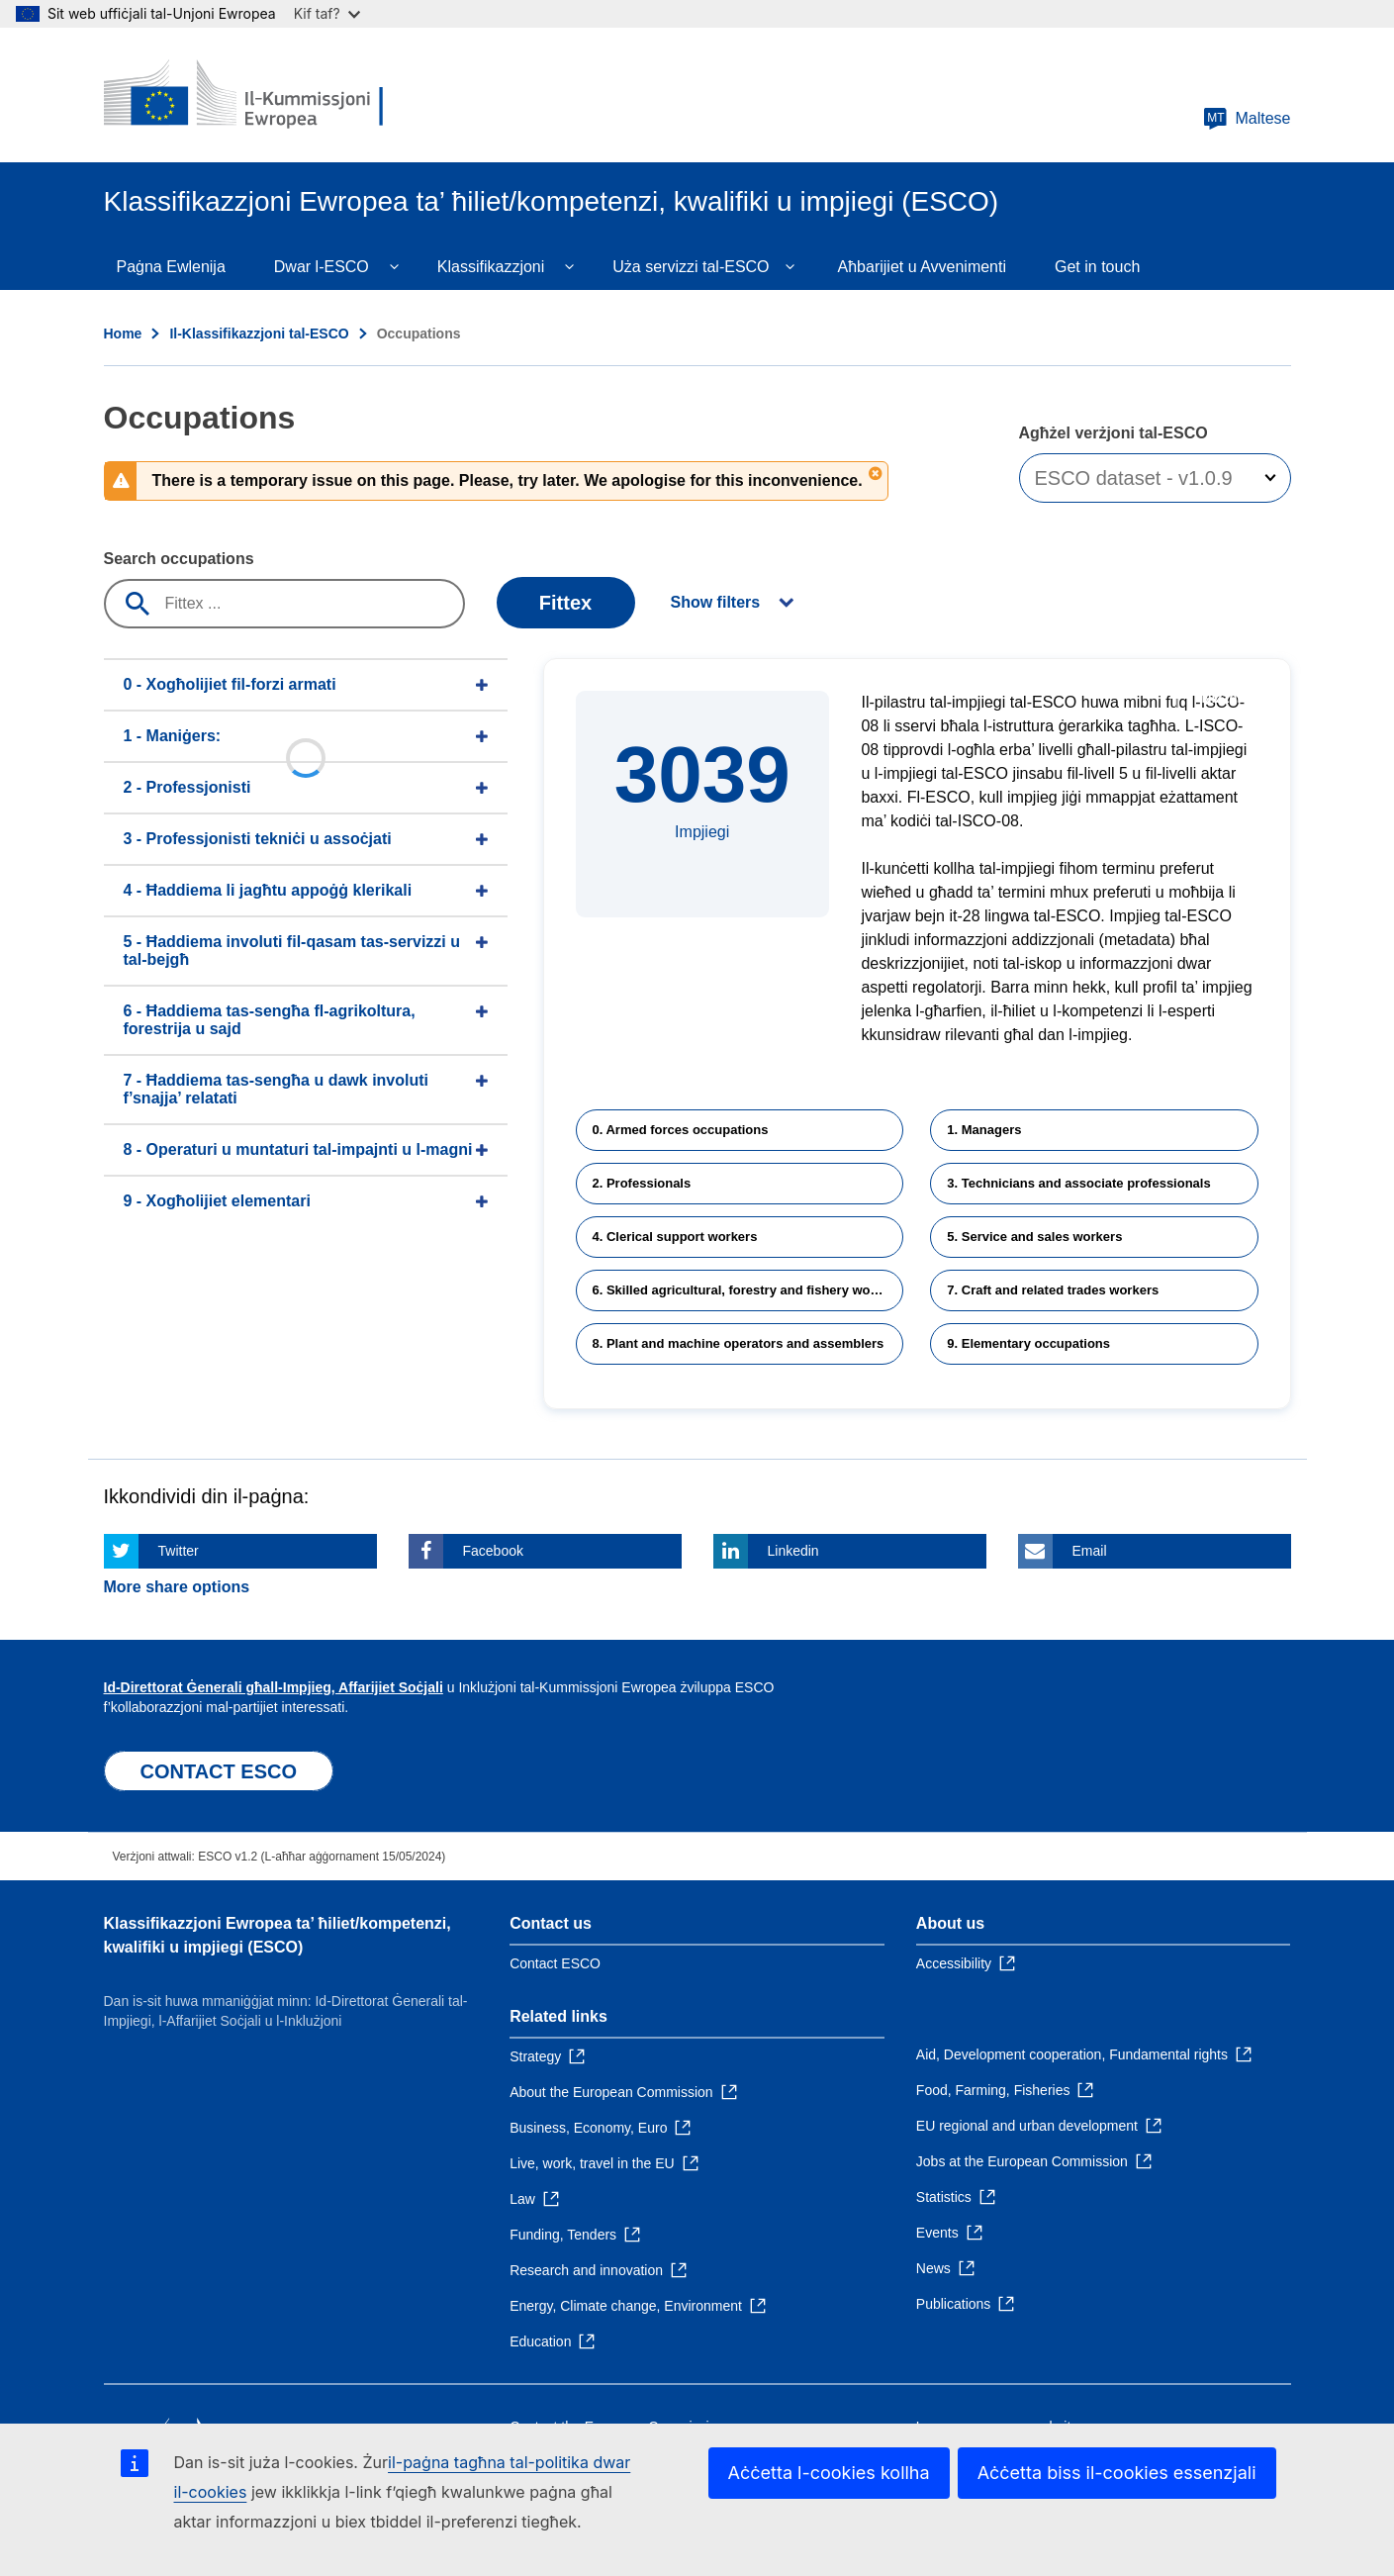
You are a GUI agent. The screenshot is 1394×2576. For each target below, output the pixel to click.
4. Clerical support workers (675, 1236)
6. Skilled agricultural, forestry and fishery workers (747, 1290)
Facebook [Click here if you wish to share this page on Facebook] (493, 1551)
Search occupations (179, 558)
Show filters (716, 602)
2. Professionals (642, 1183)
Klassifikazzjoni (490, 266)
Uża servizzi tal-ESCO (690, 266)
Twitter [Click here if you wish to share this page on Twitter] (178, 1551)
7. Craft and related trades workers (1053, 1290)
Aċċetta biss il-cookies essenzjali (1116, 2472)
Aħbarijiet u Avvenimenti (922, 266)
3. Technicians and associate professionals (1078, 1183)
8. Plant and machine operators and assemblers (738, 1343)
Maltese (1246, 119)
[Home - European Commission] (247, 95)
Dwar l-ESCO (321, 266)
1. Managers (984, 1129)
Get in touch (1097, 266)
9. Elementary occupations (1028, 1343)
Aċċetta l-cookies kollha (829, 2472)
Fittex (565, 603)
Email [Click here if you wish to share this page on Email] (1089, 1551)
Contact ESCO (555, 1963)
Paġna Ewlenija (171, 266)
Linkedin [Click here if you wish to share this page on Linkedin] (793, 1551)
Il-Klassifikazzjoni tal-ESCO (258, 333)
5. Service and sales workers (1034, 1236)
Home (123, 333)
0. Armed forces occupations (681, 1129)
